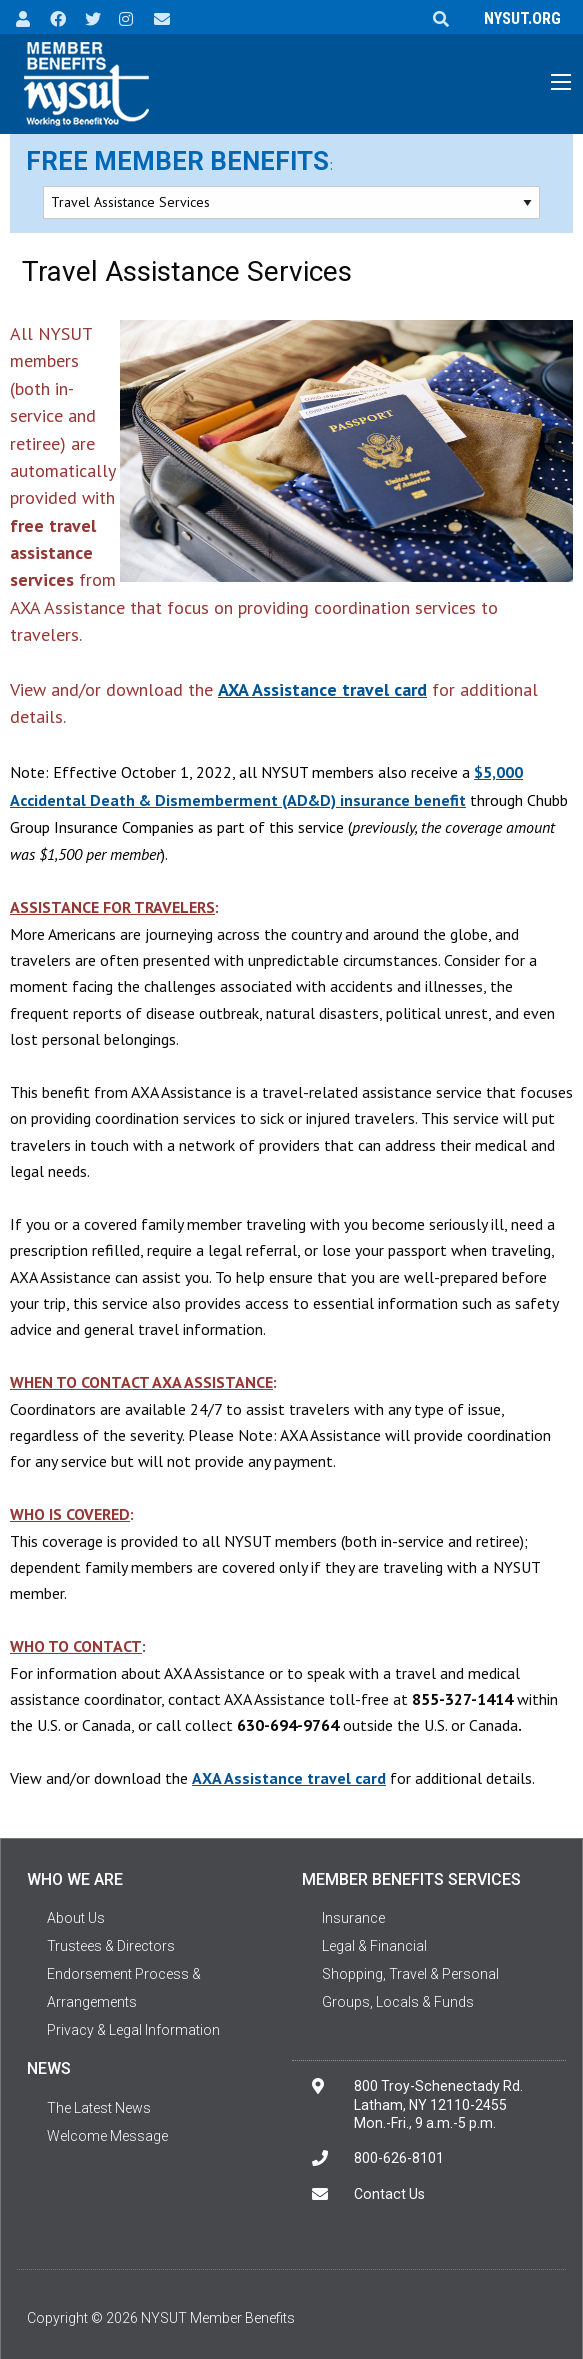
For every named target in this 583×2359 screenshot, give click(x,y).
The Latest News (99, 2108)
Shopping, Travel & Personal (410, 1974)
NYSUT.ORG (518, 18)
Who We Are (75, 1879)
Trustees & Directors (111, 1946)
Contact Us (389, 2194)
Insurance (353, 1918)
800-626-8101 (399, 2158)
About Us (76, 1918)
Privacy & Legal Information (133, 2030)
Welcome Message (107, 2136)
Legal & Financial (374, 1946)
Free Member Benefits (177, 161)
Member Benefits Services (411, 1879)
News (49, 2068)
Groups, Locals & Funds (398, 2002)
